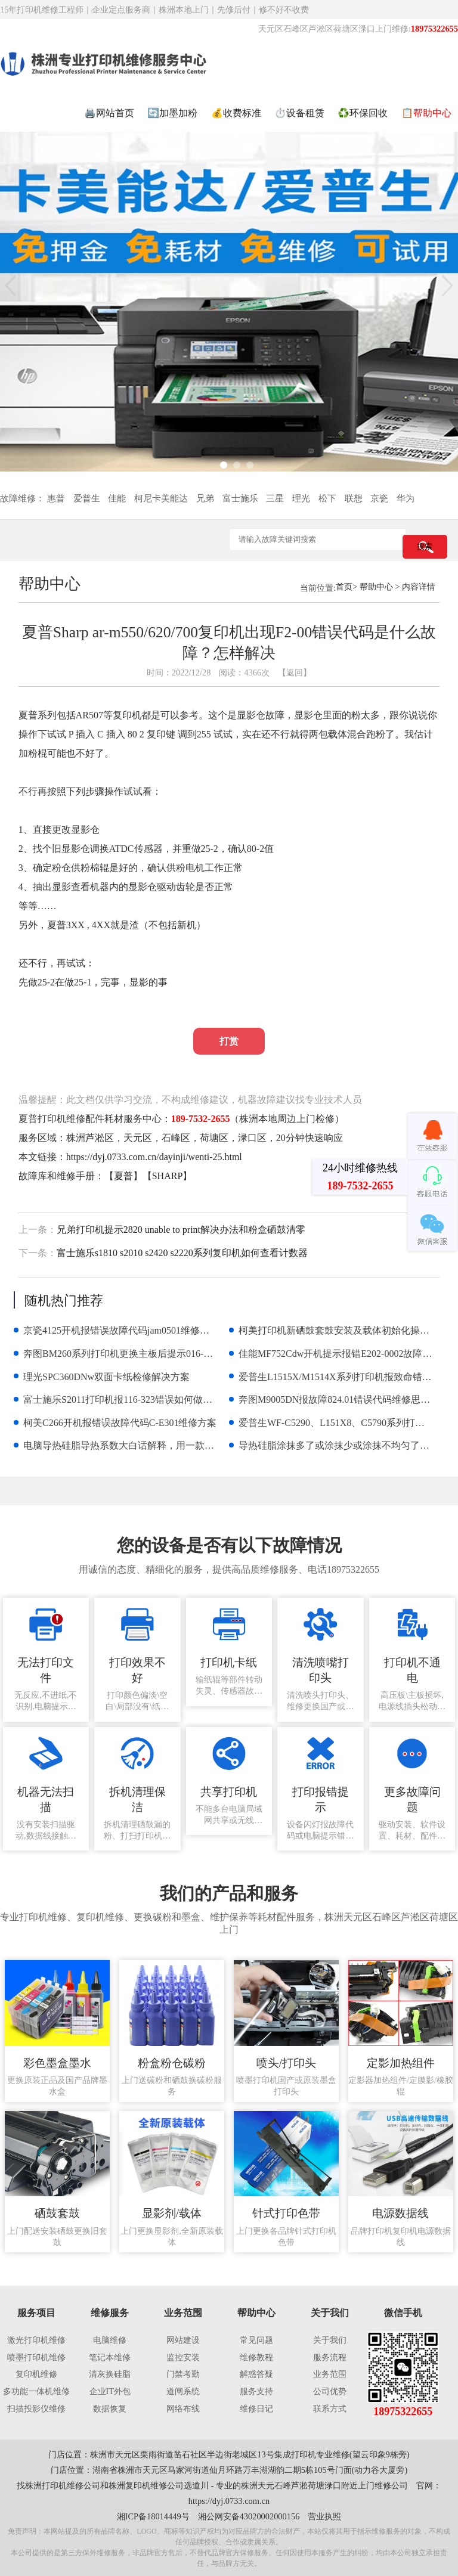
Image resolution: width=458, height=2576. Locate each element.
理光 (301, 498)
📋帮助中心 (426, 113)
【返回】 (294, 672)
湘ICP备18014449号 (153, 2516)
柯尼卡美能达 (161, 498)
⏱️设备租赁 (299, 113)
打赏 (229, 1041)
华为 (405, 498)
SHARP (167, 1176)
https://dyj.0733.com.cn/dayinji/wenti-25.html (154, 1157)
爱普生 (86, 498)
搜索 (424, 546)
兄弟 (205, 498)
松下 (327, 498)
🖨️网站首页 (109, 113)
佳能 (117, 498)
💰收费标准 (236, 113)
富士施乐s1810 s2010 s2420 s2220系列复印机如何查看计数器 (182, 1253)
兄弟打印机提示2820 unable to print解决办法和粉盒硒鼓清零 (181, 1230)
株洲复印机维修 (138, 2485)
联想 (354, 498)
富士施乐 (240, 498)
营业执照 (324, 2516)
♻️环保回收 (363, 113)
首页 (344, 586)
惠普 (56, 498)
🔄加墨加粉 (172, 113)
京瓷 (379, 498)
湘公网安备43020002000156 (249, 2516)
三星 (275, 498)
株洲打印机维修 (54, 2485)
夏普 (123, 1176)
